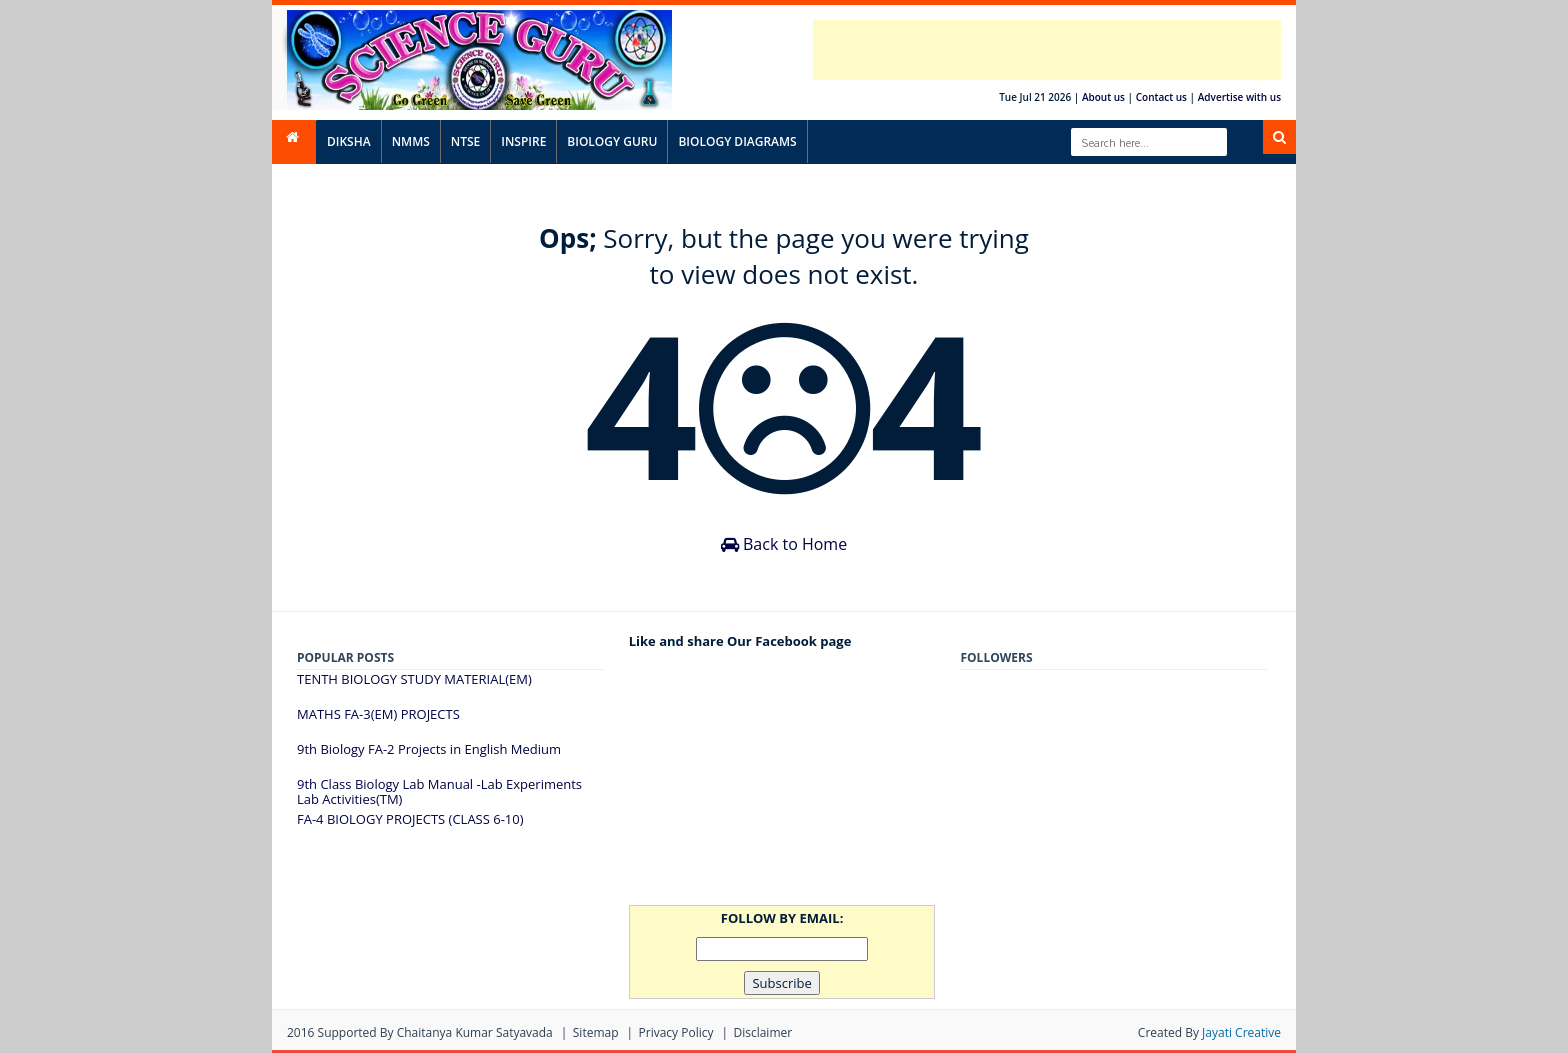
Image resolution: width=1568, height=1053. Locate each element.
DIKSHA (349, 141)
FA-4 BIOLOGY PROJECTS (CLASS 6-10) (410, 819)
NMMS (411, 141)
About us (1103, 97)
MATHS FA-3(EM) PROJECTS (378, 714)
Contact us (1161, 97)
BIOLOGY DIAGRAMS (737, 141)
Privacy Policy (676, 1032)
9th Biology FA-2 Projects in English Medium (429, 749)
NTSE (465, 141)
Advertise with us (1239, 97)
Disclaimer (762, 1032)
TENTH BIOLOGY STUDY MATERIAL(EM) (414, 679)
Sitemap (596, 1032)
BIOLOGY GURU (612, 141)
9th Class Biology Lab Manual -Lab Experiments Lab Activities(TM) (439, 792)
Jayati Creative (1241, 1032)
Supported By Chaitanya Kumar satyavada (435, 1032)
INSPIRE (523, 141)
